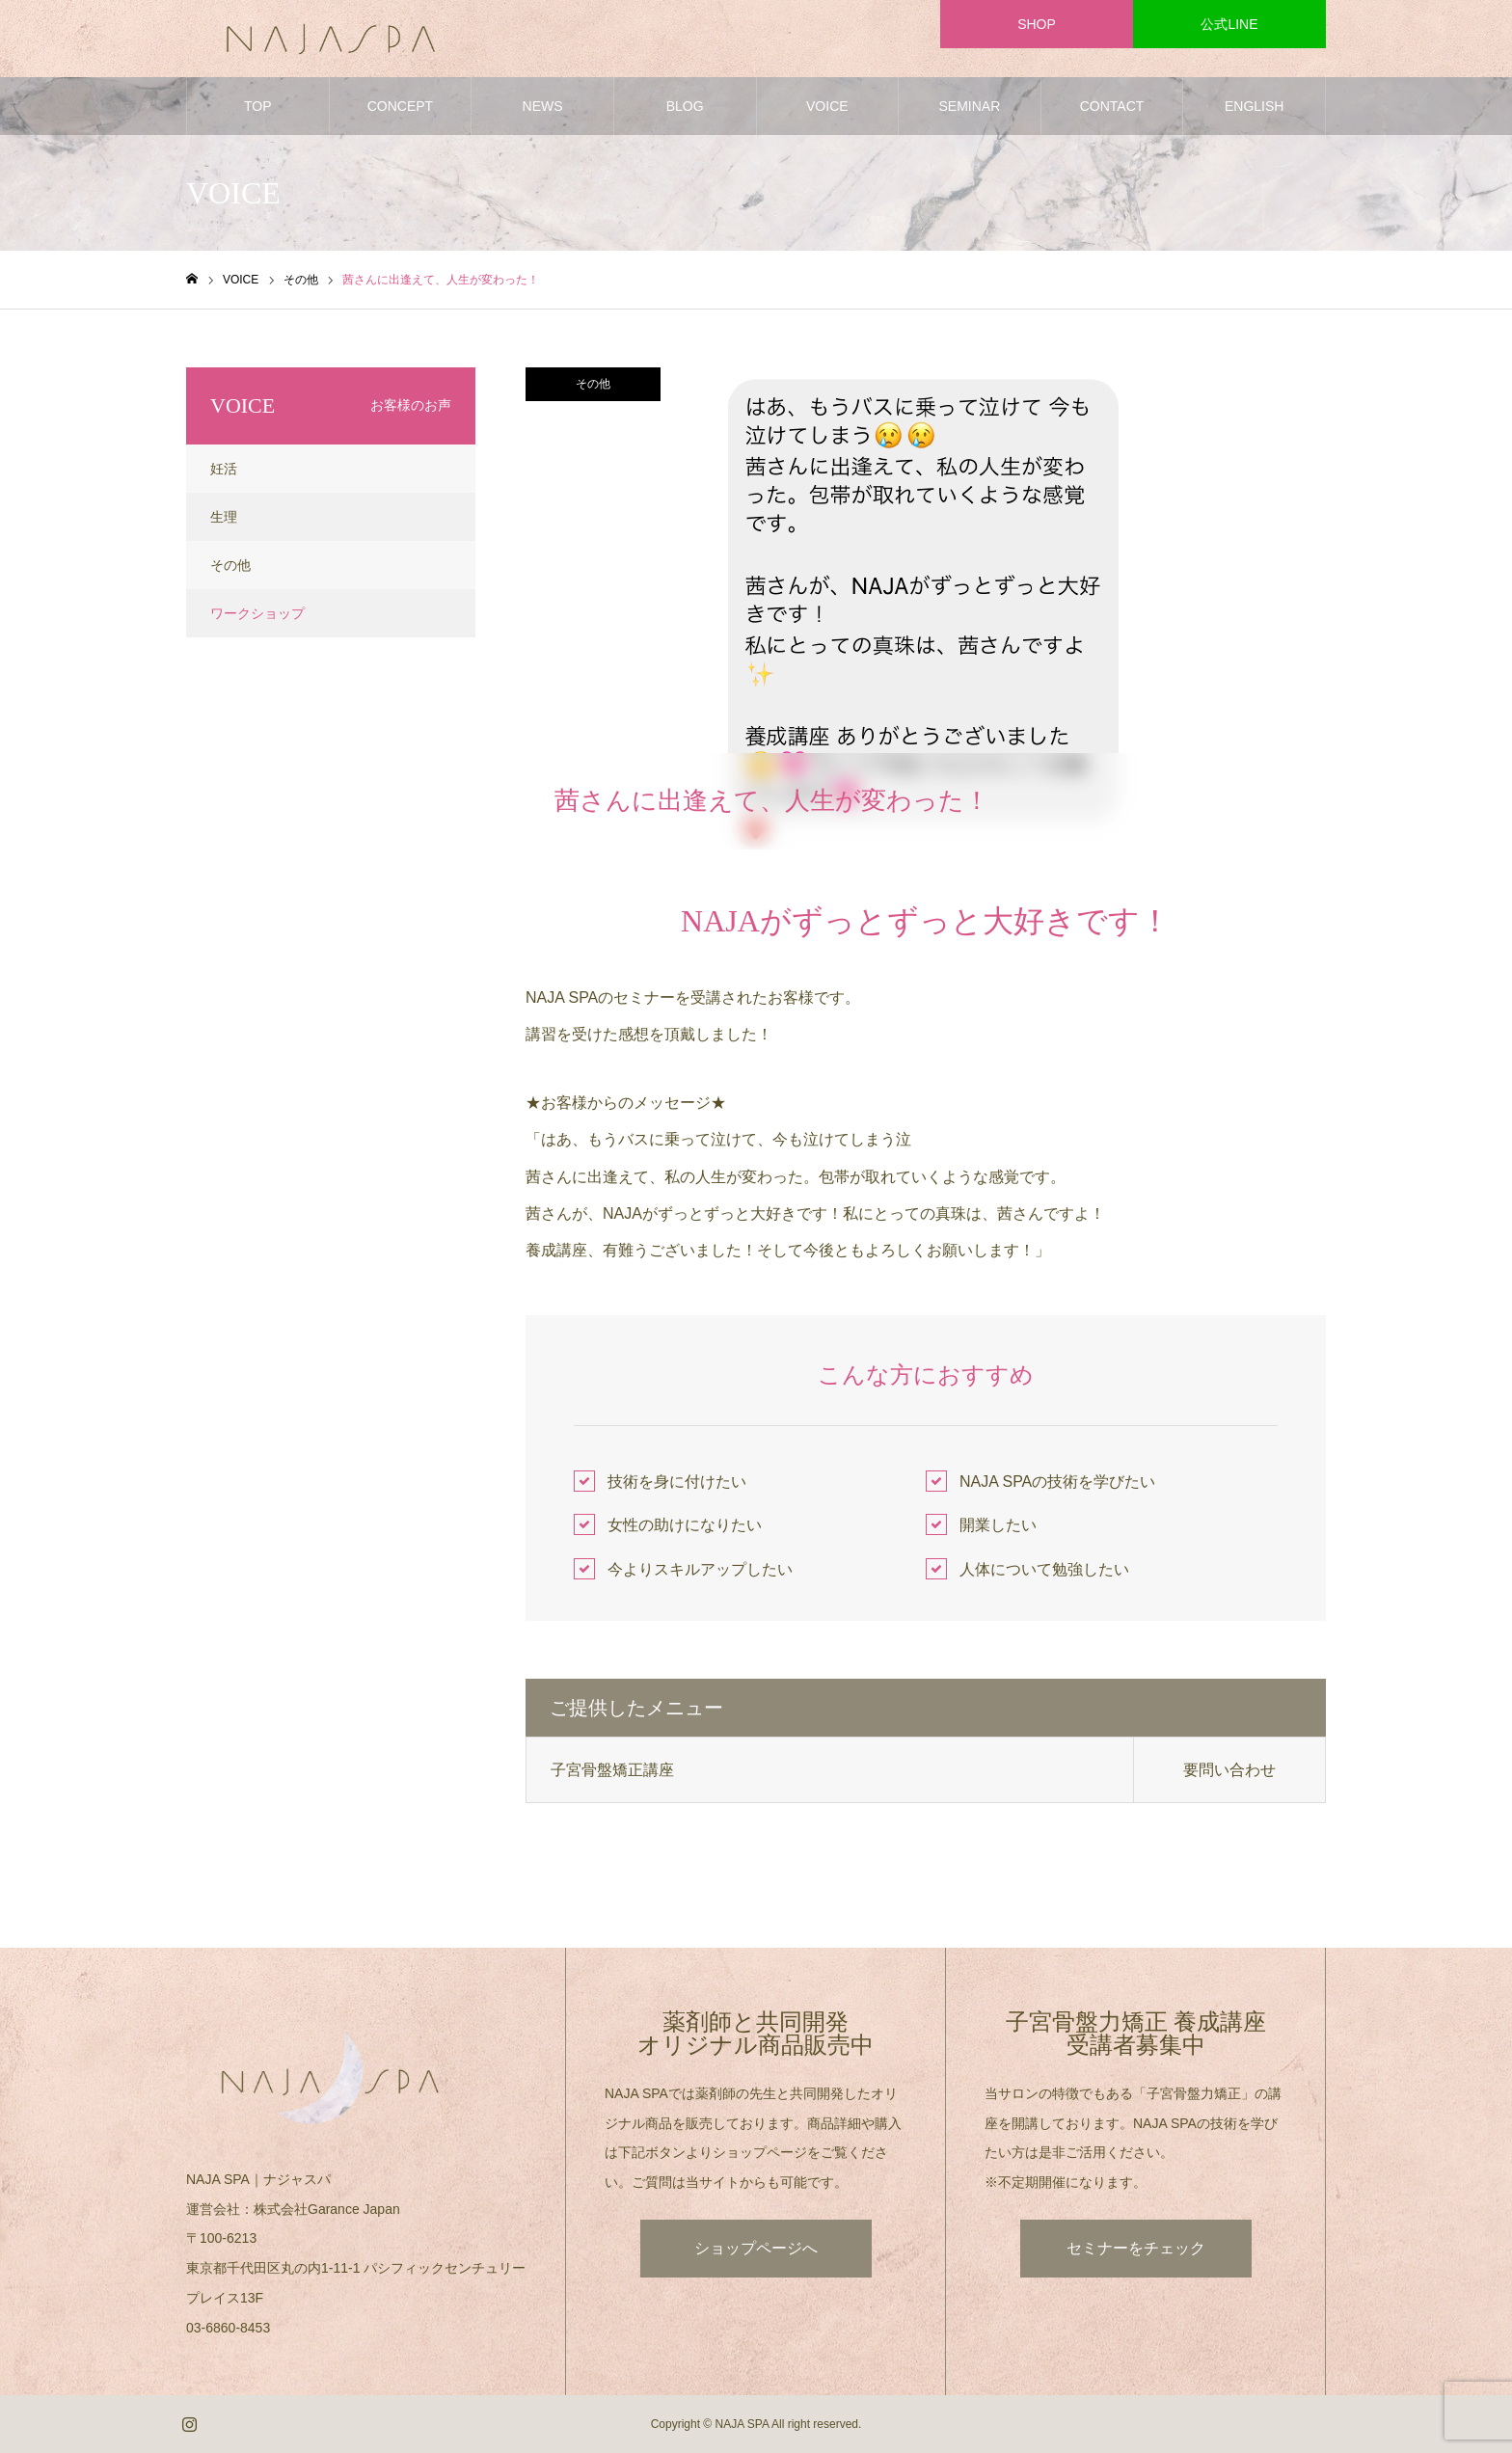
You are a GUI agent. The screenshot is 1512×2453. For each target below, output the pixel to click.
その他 (593, 384)
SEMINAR (970, 106)
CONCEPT (400, 106)
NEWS (543, 106)
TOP (258, 106)
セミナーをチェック (1135, 2248)
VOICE (827, 106)
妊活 (223, 468)
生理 (223, 517)
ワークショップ (257, 613)
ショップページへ (756, 2248)
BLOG (685, 106)
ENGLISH (1254, 106)
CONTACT (1112, 106)
